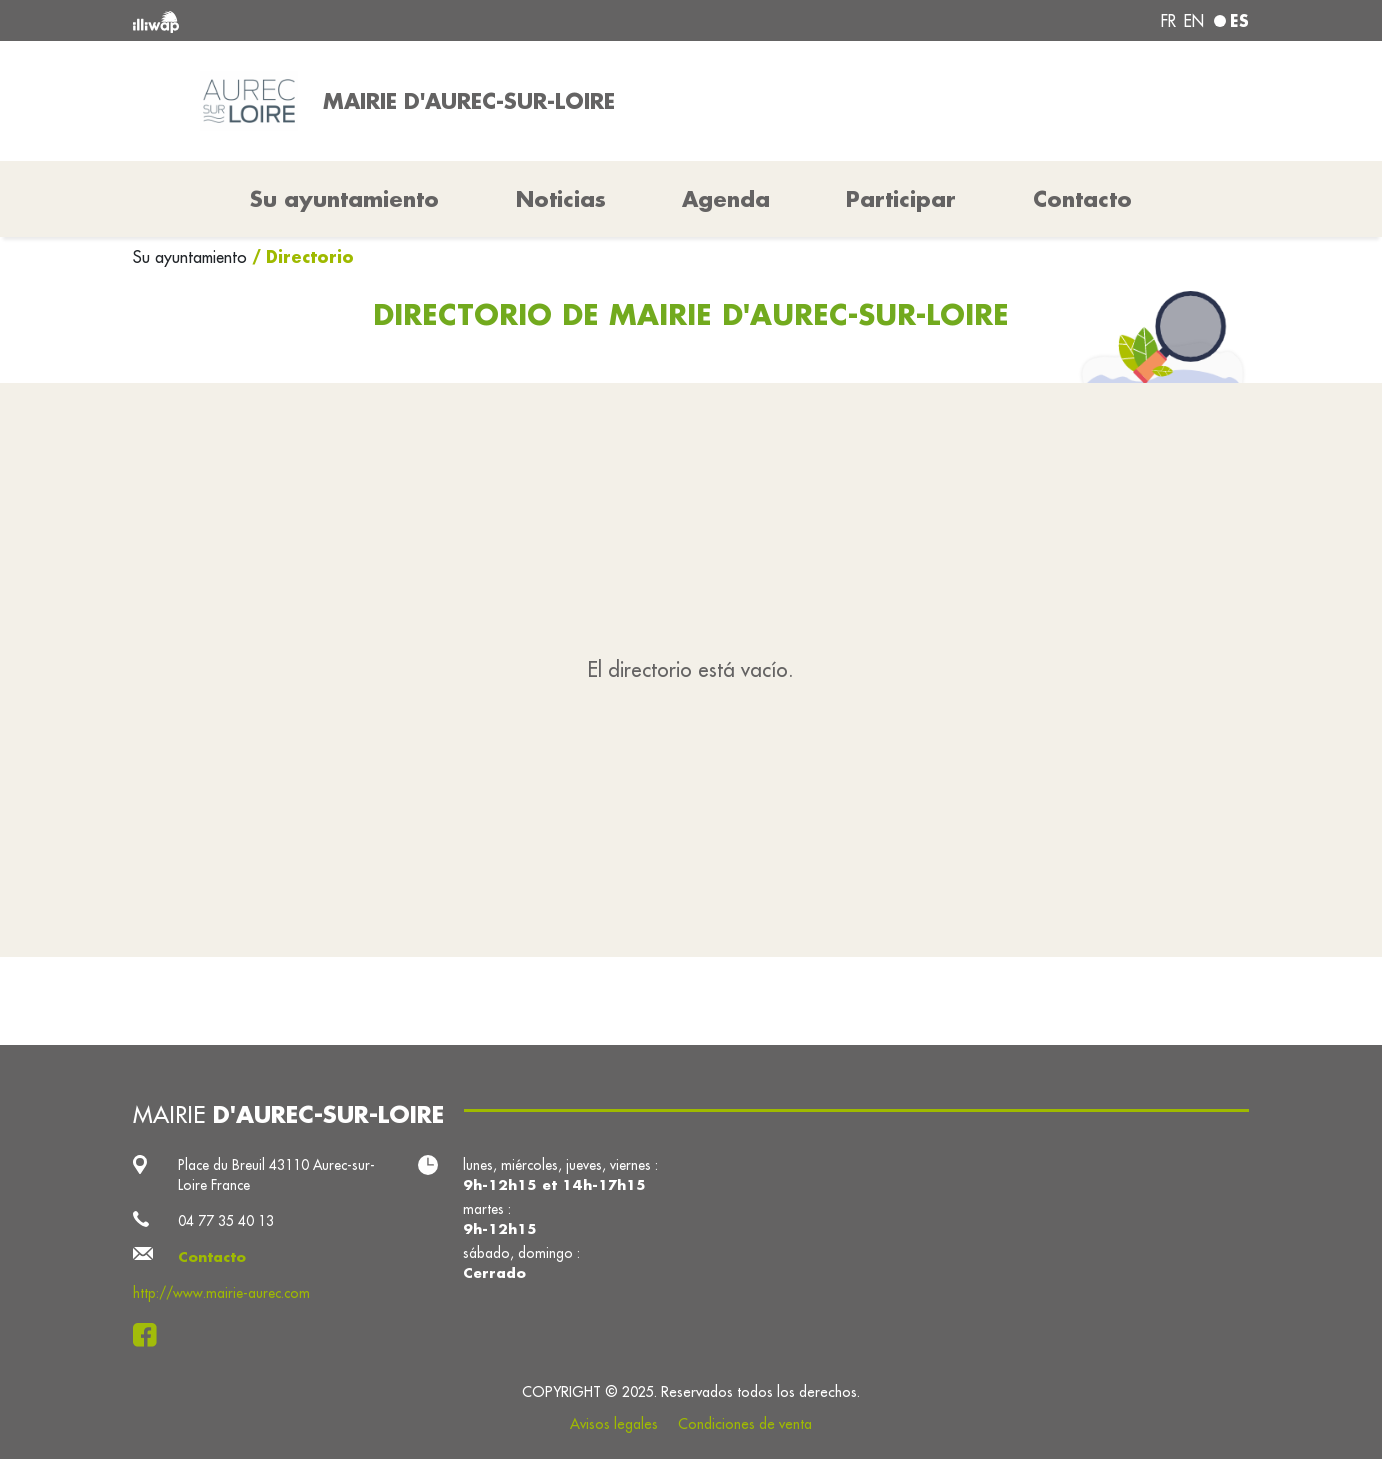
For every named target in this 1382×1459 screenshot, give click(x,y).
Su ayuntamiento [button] (344, 199)
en (1194, 21)
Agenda (726, 199)
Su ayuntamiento (192, 257)
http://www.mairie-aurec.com (221, 1293)
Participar (901, 199)
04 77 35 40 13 (226, 1221)
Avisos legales (614, 1424)
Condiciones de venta (745, 1424)
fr (1168, 21)
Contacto (1082, 199)
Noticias (561, 199)
